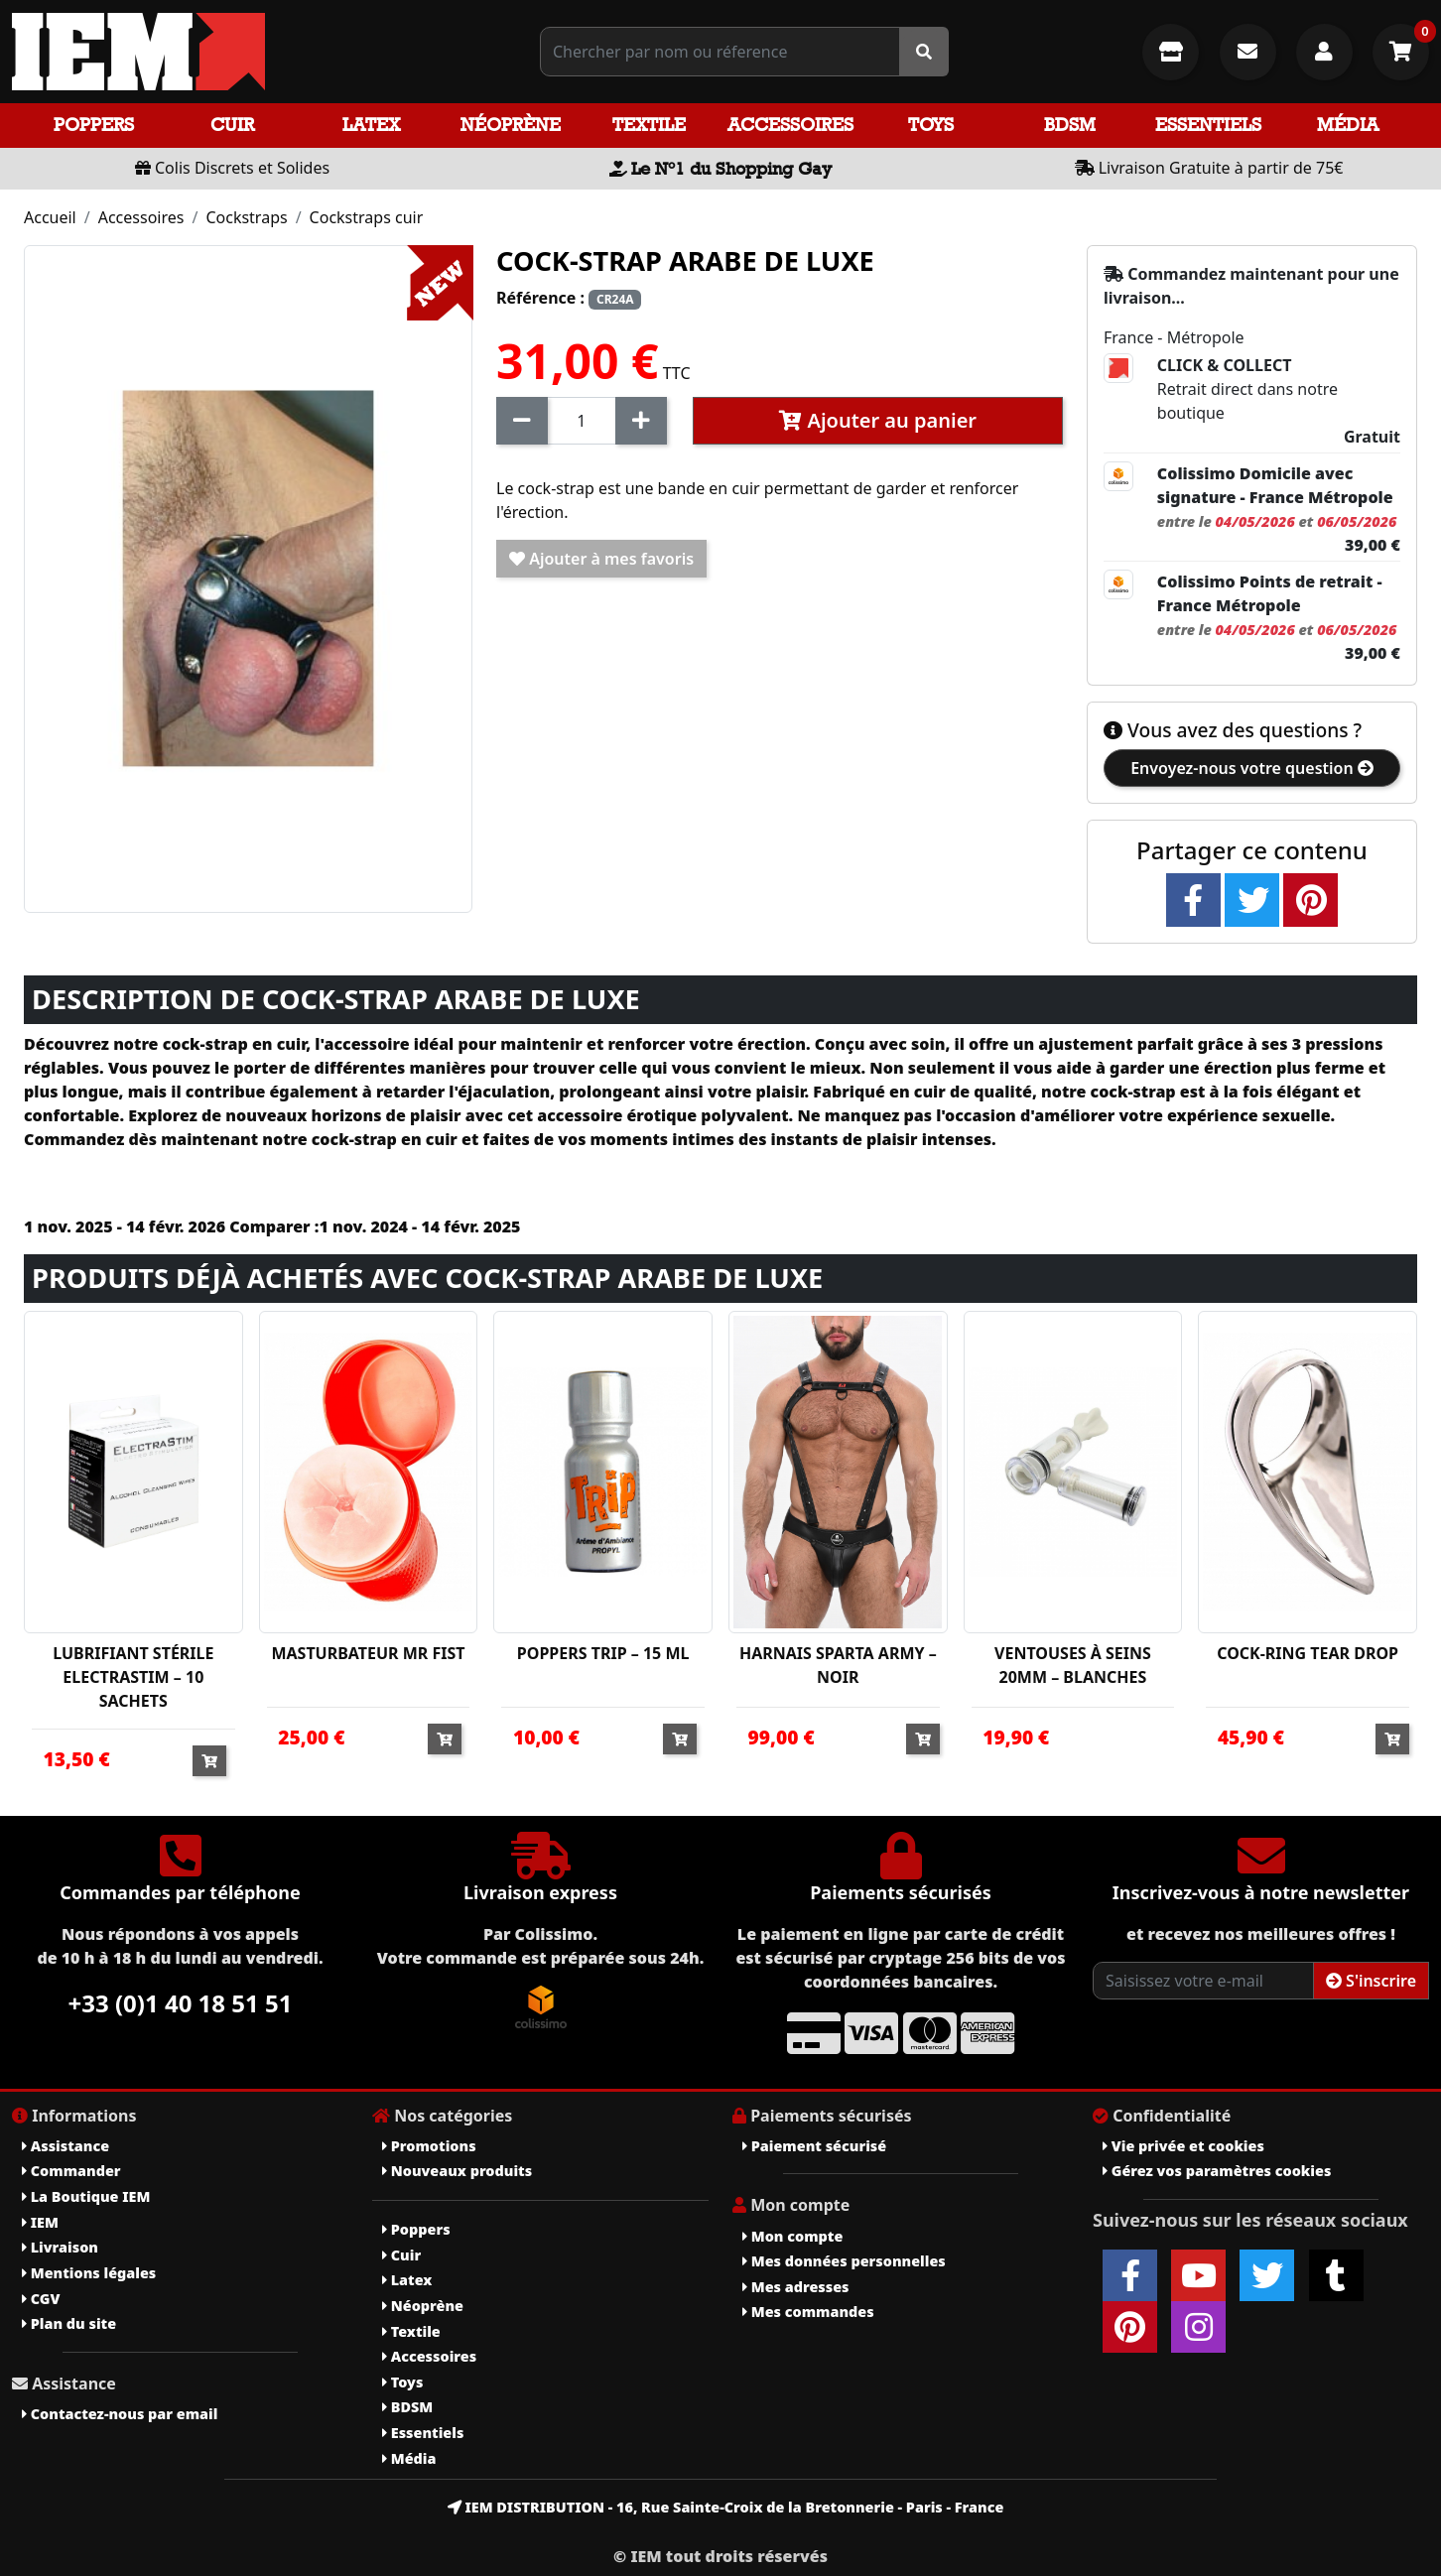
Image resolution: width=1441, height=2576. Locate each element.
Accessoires (790, 124)
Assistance (65, 2145)
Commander (71, 2170)
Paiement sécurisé (814, 2145)
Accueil (50, 217)
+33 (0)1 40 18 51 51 (180, 2003)
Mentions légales (89, 2272)
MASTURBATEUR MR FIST (367, 1653)
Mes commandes (808, 2311)
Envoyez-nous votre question (1252, 768)
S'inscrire (1371, 1981)
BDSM (1070, 124)
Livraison (60, 2247)
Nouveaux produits (457, 2170)
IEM (40, 2222)
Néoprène (510, 124)
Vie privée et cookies (1183, 2145)
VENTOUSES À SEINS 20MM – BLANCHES (1072, 1665)
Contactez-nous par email (119, 2413)
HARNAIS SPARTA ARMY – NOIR (838, 1665)
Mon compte (792, 2236)
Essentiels (1208, 124)
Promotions (429, 2145)
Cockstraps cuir (367, 217)
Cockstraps (246, 217)
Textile (649, 124)
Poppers (94, 124)
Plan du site (69, 2323)
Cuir (232, 124)
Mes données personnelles (844, 2261)
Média (1347, 124)
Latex (371, 124)
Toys (931, 124)
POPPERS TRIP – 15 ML (603, 1653)
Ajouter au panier (878, 420)
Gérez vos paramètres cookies (1217, 2170)
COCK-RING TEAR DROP (1307, 1653)
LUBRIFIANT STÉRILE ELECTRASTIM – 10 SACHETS (133, 1677)
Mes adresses (796, 2286)
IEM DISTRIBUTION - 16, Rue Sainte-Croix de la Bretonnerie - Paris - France (726, 2507)
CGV (41, 2298)
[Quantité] (581, 421)
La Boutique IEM (86, 2196)
